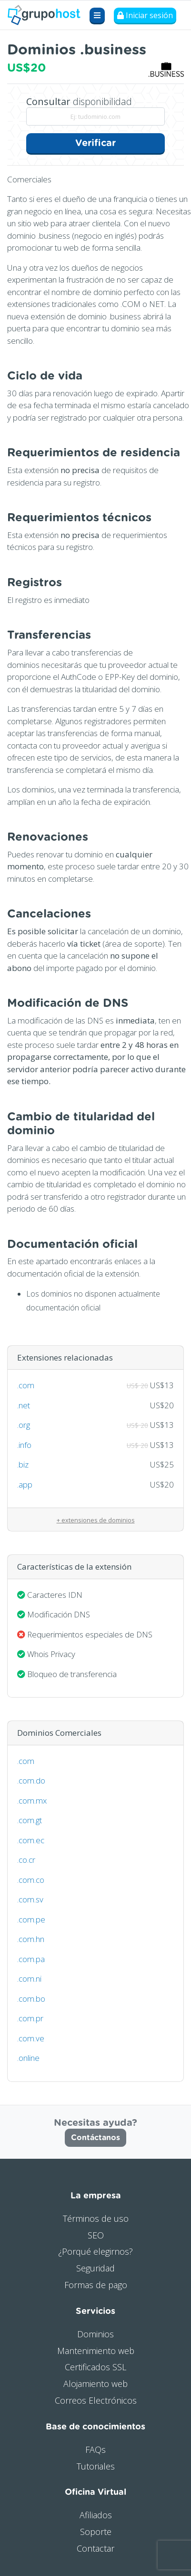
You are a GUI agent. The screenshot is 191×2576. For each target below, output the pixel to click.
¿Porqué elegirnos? (95, 2251)
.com (25, 1385)
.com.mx (32, 1800)
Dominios (95, 2334)
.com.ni (29, 1978)
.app (24, 1484)
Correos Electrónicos (96, 2400)
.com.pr (30, 2018)
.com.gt (29, 1820)
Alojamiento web (95, 2383)
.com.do (31, 1780)
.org (23, 1424)
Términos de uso (96, 2218)
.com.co (30, 1879)
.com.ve (30, 2038)
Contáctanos (95, 2138)
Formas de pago (95, 2285)
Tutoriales (96, 2466)
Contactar (95, 2548)
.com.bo (31, 1998)
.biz (23, 1464)
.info (24, 1444)
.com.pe (31, 1919)
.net (23, 1405)
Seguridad (95, 2268)
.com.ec (30, 1840)
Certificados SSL (95, 2367)
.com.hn (30, 1938)
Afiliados (96, 2515)
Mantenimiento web (95, 2350)
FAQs (95, 2449)
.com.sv (30, 1899)
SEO (96, 2235)
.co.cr (26, 1859)
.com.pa (31, 1958)
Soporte (95, 2531)
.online (28, 2057)
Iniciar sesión (145, 15)
